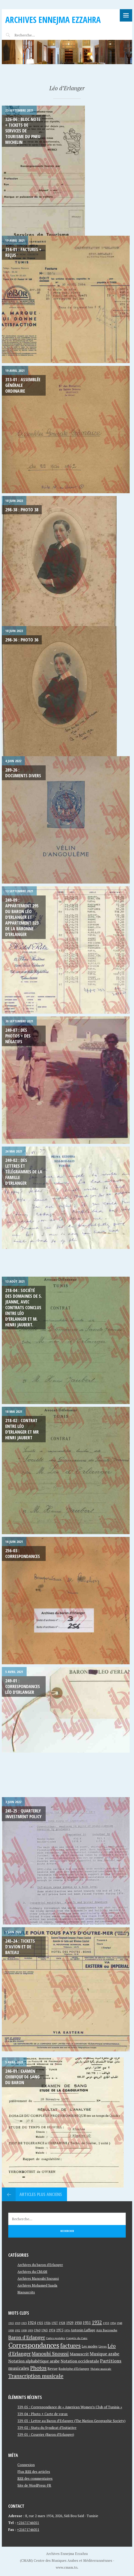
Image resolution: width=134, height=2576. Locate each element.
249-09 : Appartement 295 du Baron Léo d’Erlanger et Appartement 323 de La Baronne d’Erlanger (22, 917)
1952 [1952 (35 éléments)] (17, 2330)
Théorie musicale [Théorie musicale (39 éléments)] (100, 2369)
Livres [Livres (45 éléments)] (102, 2347)
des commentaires (35, 2478)
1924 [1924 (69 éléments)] (32, 2322)
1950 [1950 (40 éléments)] (11, 2330)
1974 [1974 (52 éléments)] (52, 2330)
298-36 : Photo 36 (21, 640)
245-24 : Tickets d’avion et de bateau (20, 1946)
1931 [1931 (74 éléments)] (87, 2322)
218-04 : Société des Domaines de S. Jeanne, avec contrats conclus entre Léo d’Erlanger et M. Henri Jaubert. (23, 1307)
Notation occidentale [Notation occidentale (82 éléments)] (80, 2361)
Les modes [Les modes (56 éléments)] (90, 2346)
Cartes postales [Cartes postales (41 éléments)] (55, 2338)
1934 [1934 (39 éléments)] (113, 2323)
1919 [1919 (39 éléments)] (17, 2323)
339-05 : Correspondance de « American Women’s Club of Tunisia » (69, 2407)
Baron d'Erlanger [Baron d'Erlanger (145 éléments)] (26, 2337)
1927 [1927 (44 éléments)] (54, 2323)
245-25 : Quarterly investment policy (23, 1814)
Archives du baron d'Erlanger (40, 2264)
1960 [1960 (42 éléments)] (37, 2330)
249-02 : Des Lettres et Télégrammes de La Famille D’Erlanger (23, 1171)
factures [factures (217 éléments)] (70, 2345)
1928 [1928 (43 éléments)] (62, 2323)
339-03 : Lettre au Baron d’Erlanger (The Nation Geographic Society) (71, 2420)
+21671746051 (28, 2522)
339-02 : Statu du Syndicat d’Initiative (46, 2427)
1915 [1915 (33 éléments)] (11, 2323)
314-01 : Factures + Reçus (23, 252)
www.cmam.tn (66, 2567)
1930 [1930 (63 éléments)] (78, 2322)
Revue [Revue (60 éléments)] (52, 2368)
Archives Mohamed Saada (37, 2285)
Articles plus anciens (40, 2194)
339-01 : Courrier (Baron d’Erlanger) (45, 2434)
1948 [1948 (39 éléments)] (119, 2323)
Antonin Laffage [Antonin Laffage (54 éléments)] (83, 2330)
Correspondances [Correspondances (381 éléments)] (33, 2345)
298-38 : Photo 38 (21, 509)
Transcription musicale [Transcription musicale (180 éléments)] (35, 2375)
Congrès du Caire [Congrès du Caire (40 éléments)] (76, 2338)
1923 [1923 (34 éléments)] (24, 2323)
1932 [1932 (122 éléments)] (97, 2322)
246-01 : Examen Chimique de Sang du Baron (22, 2077)
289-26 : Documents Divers (23, 773)
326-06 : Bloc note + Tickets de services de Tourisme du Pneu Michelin (22, 130)
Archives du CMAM (32, 2271)
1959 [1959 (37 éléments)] (30, 2330)
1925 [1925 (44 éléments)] (40, 2323)
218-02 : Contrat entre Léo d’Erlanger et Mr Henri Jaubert (22, 1429)
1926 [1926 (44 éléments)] (47, 2323)
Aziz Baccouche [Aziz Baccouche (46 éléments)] (106, 2330)
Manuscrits (26, 2292)
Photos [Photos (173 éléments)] (38, 2367)
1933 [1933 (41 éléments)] (106, 2323)
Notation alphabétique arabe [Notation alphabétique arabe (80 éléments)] (34, 2361)
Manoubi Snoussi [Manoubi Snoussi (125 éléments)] (50, 2353)
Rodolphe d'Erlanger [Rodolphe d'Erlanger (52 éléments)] (74, 2368)
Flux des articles (33, 2471)
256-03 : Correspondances (22, 1553)
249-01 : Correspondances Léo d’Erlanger (22, 1686)
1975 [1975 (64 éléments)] (59, 2330)
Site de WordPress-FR (34, 2485)
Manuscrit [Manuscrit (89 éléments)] (79, 2354)
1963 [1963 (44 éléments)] (44, 2330)
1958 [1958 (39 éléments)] (24, 2330)
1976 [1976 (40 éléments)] (67, 2330)
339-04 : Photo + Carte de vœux (42, 2414)
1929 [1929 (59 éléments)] (69, 2322)
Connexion (26, 2464)
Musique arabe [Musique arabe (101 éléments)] (104, 2354)
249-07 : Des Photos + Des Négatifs (18, 1036)
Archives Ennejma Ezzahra (53, 19)
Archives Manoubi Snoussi (38, 2278)
